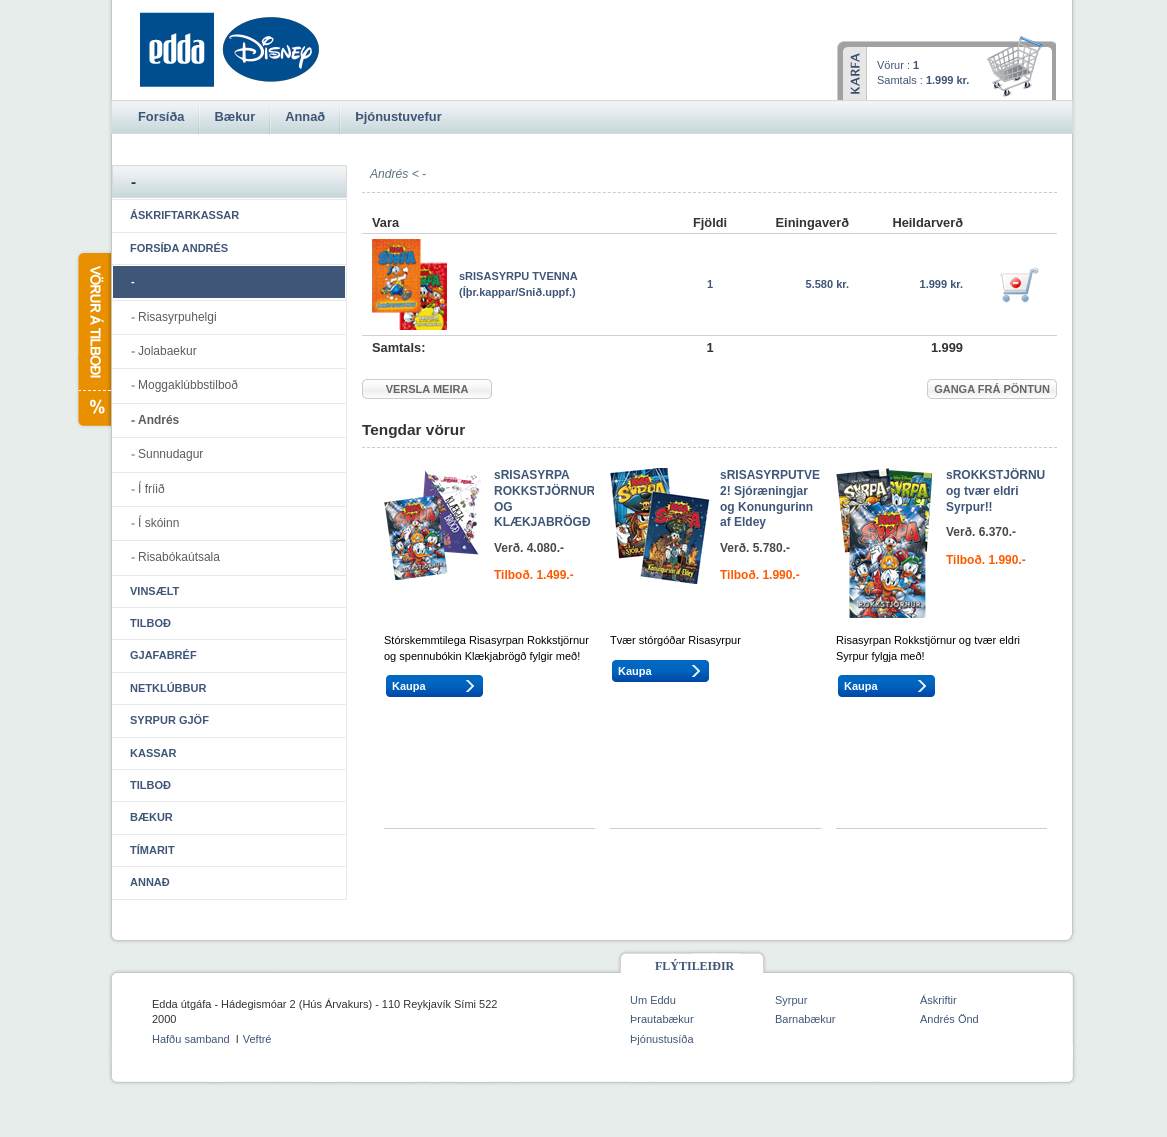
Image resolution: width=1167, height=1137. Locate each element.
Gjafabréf (163, 655)
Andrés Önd (949, 1019)
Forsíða (161, 116)
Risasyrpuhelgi (177, 317)
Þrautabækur (662, 1019)
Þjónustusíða (662, 1039)
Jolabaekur (167, 351)
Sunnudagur (170, 454)
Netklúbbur (168, 688)
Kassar (153, 753)
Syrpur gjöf (169, 720)
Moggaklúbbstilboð (188, 385)
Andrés (158, 420)
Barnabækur (805, 1019)
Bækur (151, 817)
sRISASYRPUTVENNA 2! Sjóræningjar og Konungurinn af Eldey (782, 498)
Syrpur (791, 1000)
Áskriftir (938, 1000)
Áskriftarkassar (184, 215)
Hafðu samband (191, 1039)
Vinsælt (154, 591)
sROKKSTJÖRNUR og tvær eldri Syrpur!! (1000, 490)
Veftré (257, 1039)
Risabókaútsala (179, 557)
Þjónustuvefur (398, 116)
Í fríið (151, 489)
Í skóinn (158, 523)
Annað (150, 882)
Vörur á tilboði (93, 339)
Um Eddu (653, 1000)
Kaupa (409, 686)
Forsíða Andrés (179, 248)
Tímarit (152, 850)
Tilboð (150, 623)
